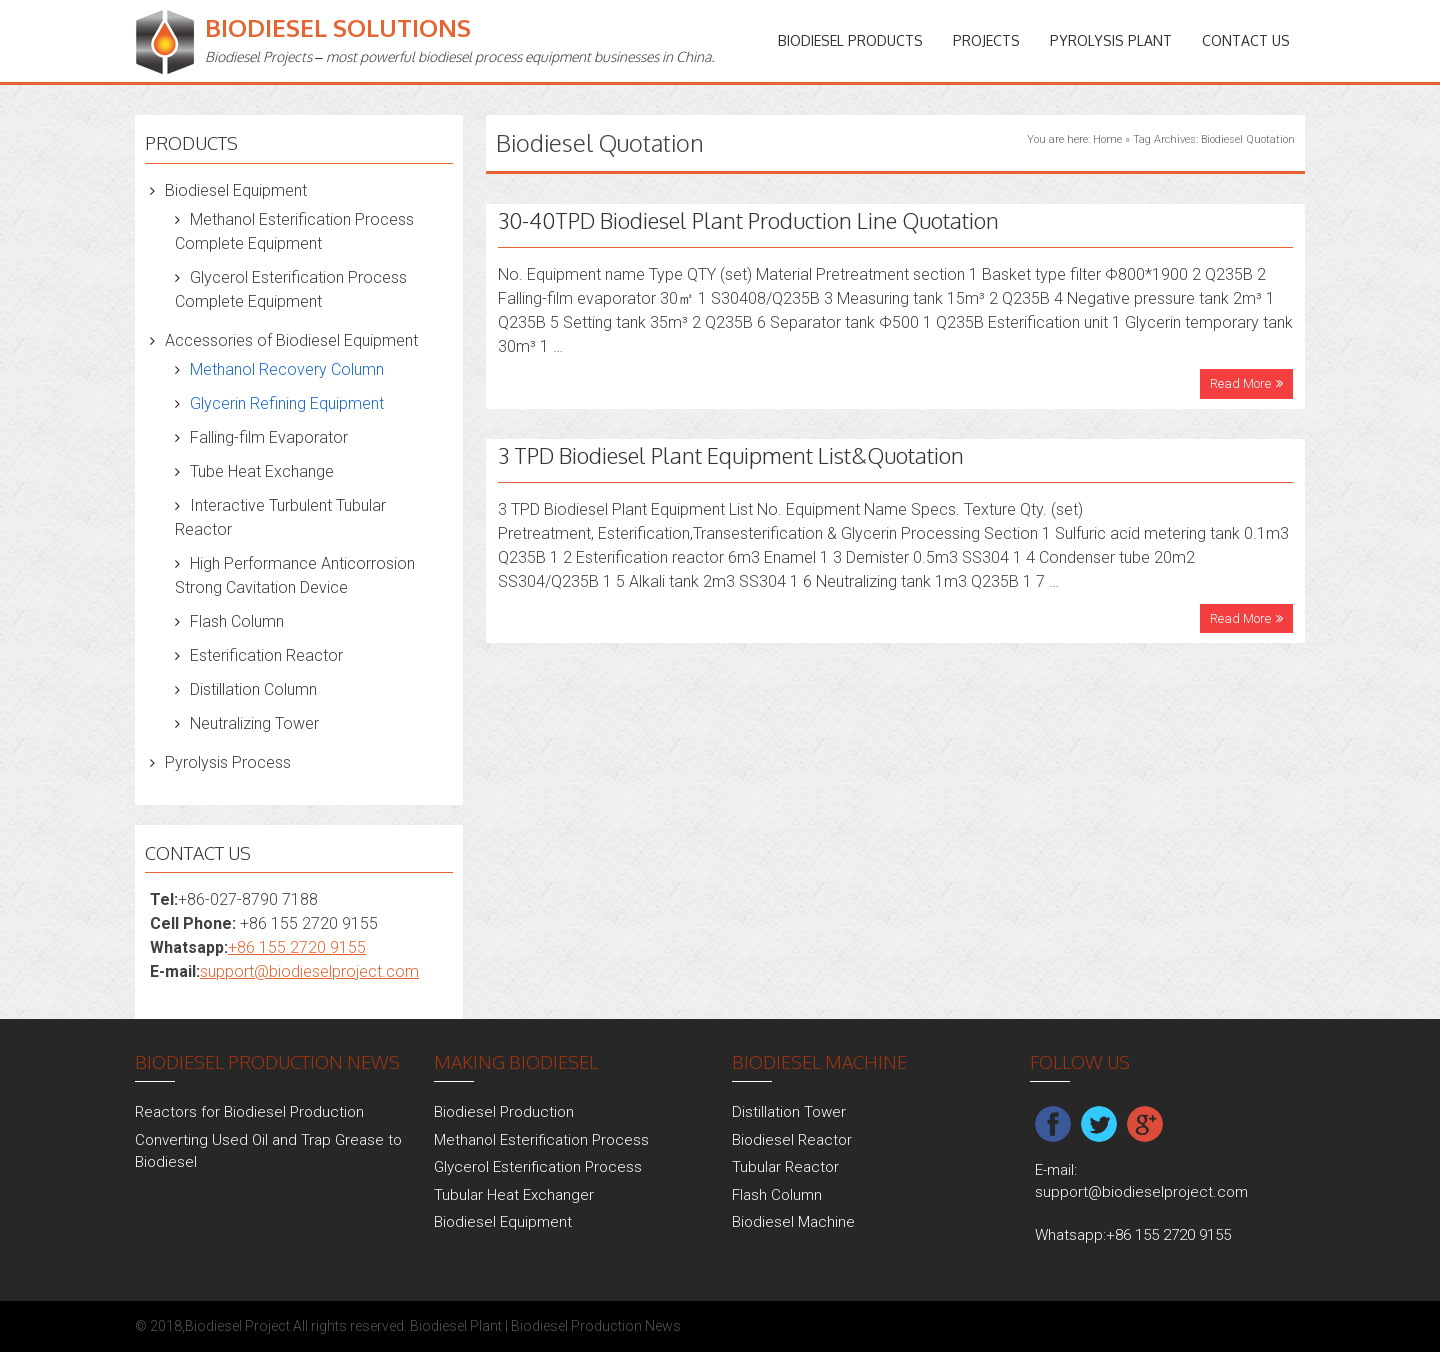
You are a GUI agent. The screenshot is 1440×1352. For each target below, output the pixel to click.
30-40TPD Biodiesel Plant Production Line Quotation (748, 220)
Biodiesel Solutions (338, 27)
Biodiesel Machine (793, 1222)
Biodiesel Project (237, 1326)
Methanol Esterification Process (541, 1140)
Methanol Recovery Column (287, 369)
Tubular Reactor (785, 1167)
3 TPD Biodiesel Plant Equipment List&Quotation (731, 455)
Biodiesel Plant (456, 1326)
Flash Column (237, 621)
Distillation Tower (789, 1112)
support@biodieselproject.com (309, 971)
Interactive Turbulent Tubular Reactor (280, 517)
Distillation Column (253, 689)
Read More (1240, 383)
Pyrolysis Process (228, 762)
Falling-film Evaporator (269, 437)
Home (1107, 139)
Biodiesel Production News (596, 1326)
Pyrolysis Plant (1111, 40)
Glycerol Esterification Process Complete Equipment (291, 289)
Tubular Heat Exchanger (514, 1195)
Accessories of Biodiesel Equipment (291, 340)
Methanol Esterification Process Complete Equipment (294, 231)
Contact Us (1246, 40)
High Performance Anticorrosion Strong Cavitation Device (295, 575)
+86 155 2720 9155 (297, 947)
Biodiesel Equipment (236, 190)
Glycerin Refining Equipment (287, 403)
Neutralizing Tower (254, 723)
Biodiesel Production (504, 1112)
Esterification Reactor (266, 655)
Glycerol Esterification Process (538, 1167)
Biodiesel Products (850, 40)
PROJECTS (986, 40)
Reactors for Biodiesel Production (249, 1112)
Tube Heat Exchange (262, 471)
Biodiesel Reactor (792, 1140)
